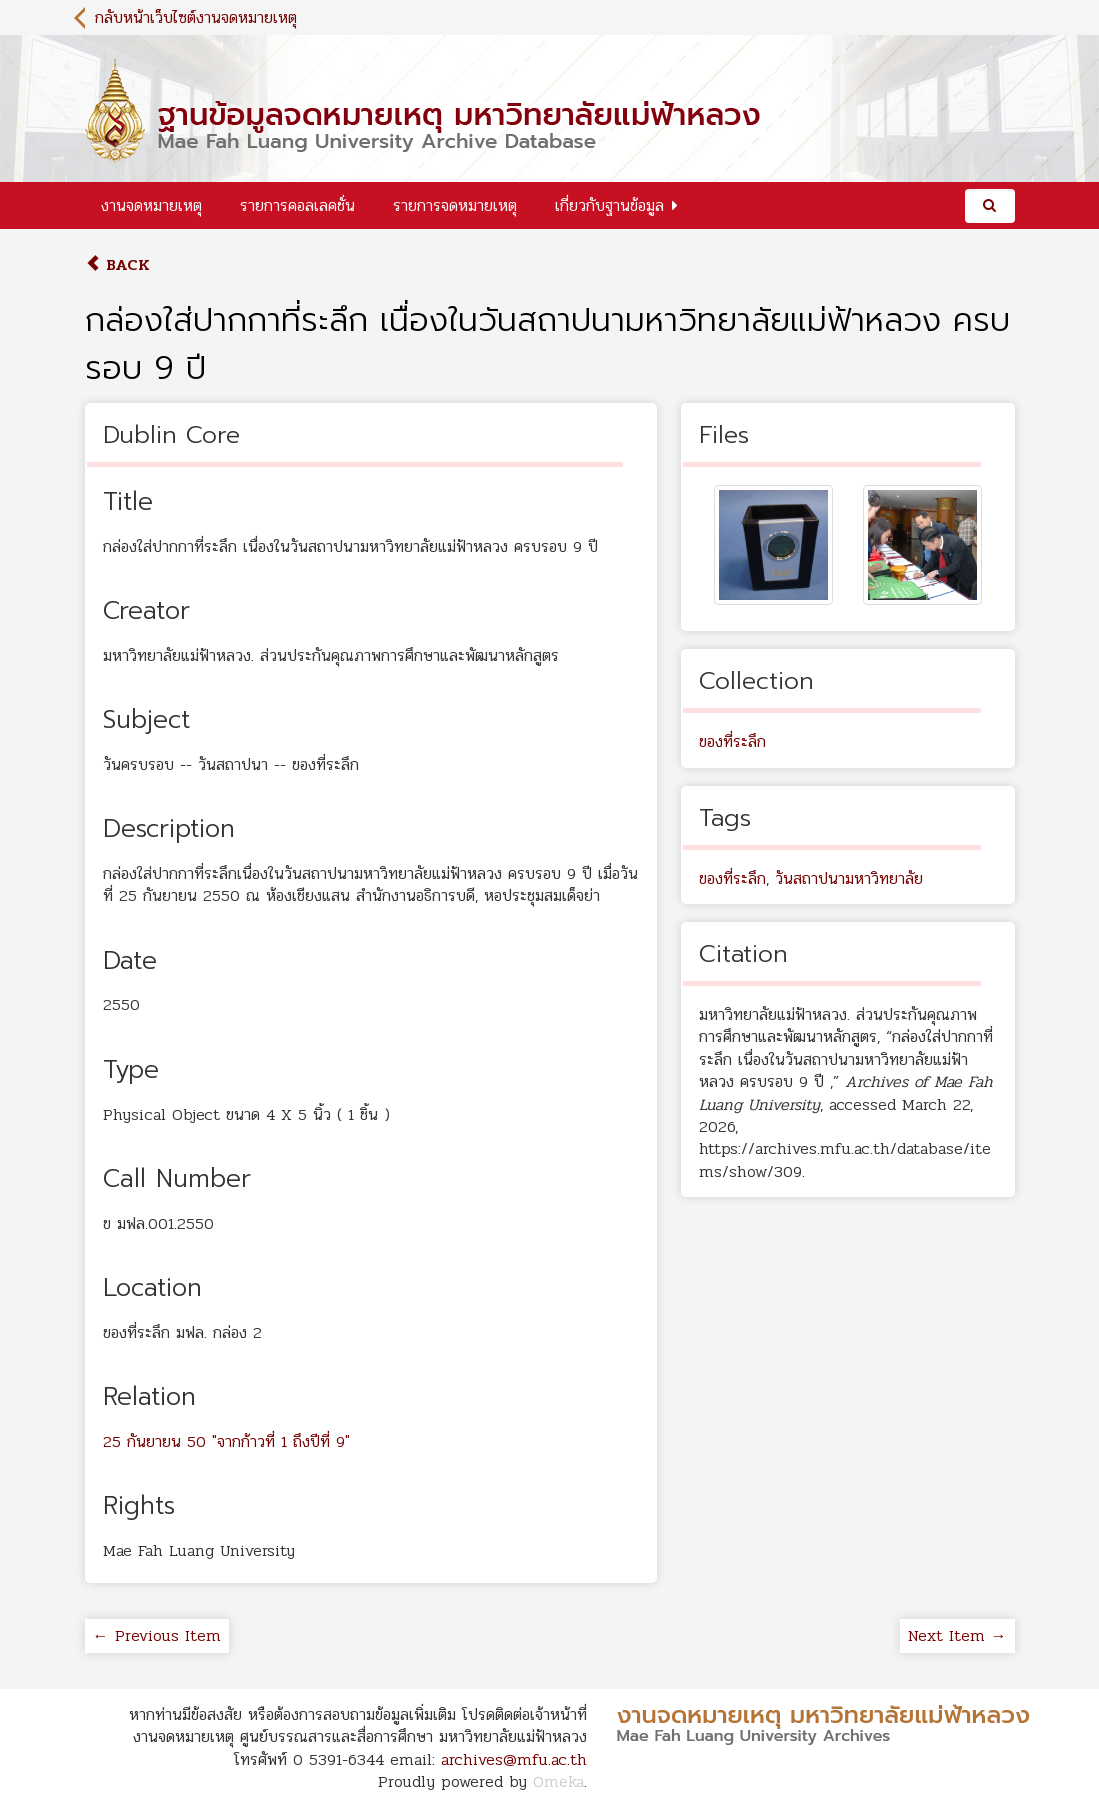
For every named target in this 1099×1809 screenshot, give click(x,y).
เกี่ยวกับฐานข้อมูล (609, 205)
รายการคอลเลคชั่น (297, 205)
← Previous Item (157, 1635)
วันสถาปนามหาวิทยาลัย (849, 878)
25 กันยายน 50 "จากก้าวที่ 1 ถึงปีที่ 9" (226, 1441)
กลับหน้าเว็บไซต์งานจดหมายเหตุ (196, 17)
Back (117, 264)
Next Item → (957, 1635)
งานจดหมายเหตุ (151, 205)
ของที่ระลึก (732, 741)
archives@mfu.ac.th (514, 1759)
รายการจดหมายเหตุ (455, 205)
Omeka (558, 1781)
